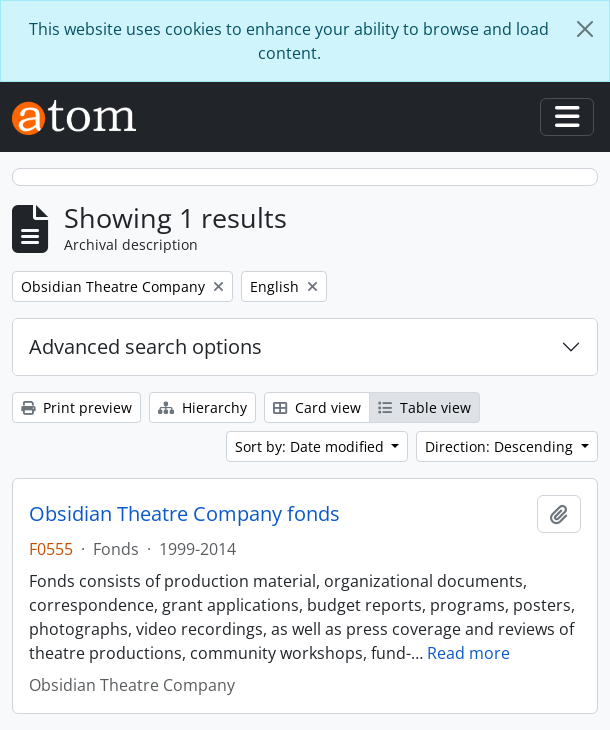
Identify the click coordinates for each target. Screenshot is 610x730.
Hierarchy (202, 407)
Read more (468, 653)
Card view (317, 407)
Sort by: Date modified (311, 446)
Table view (424, 407)
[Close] (585, 29)
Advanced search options (145, 346)
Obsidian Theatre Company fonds (184, 514)
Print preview (76, 407)
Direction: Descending (501, 446)
